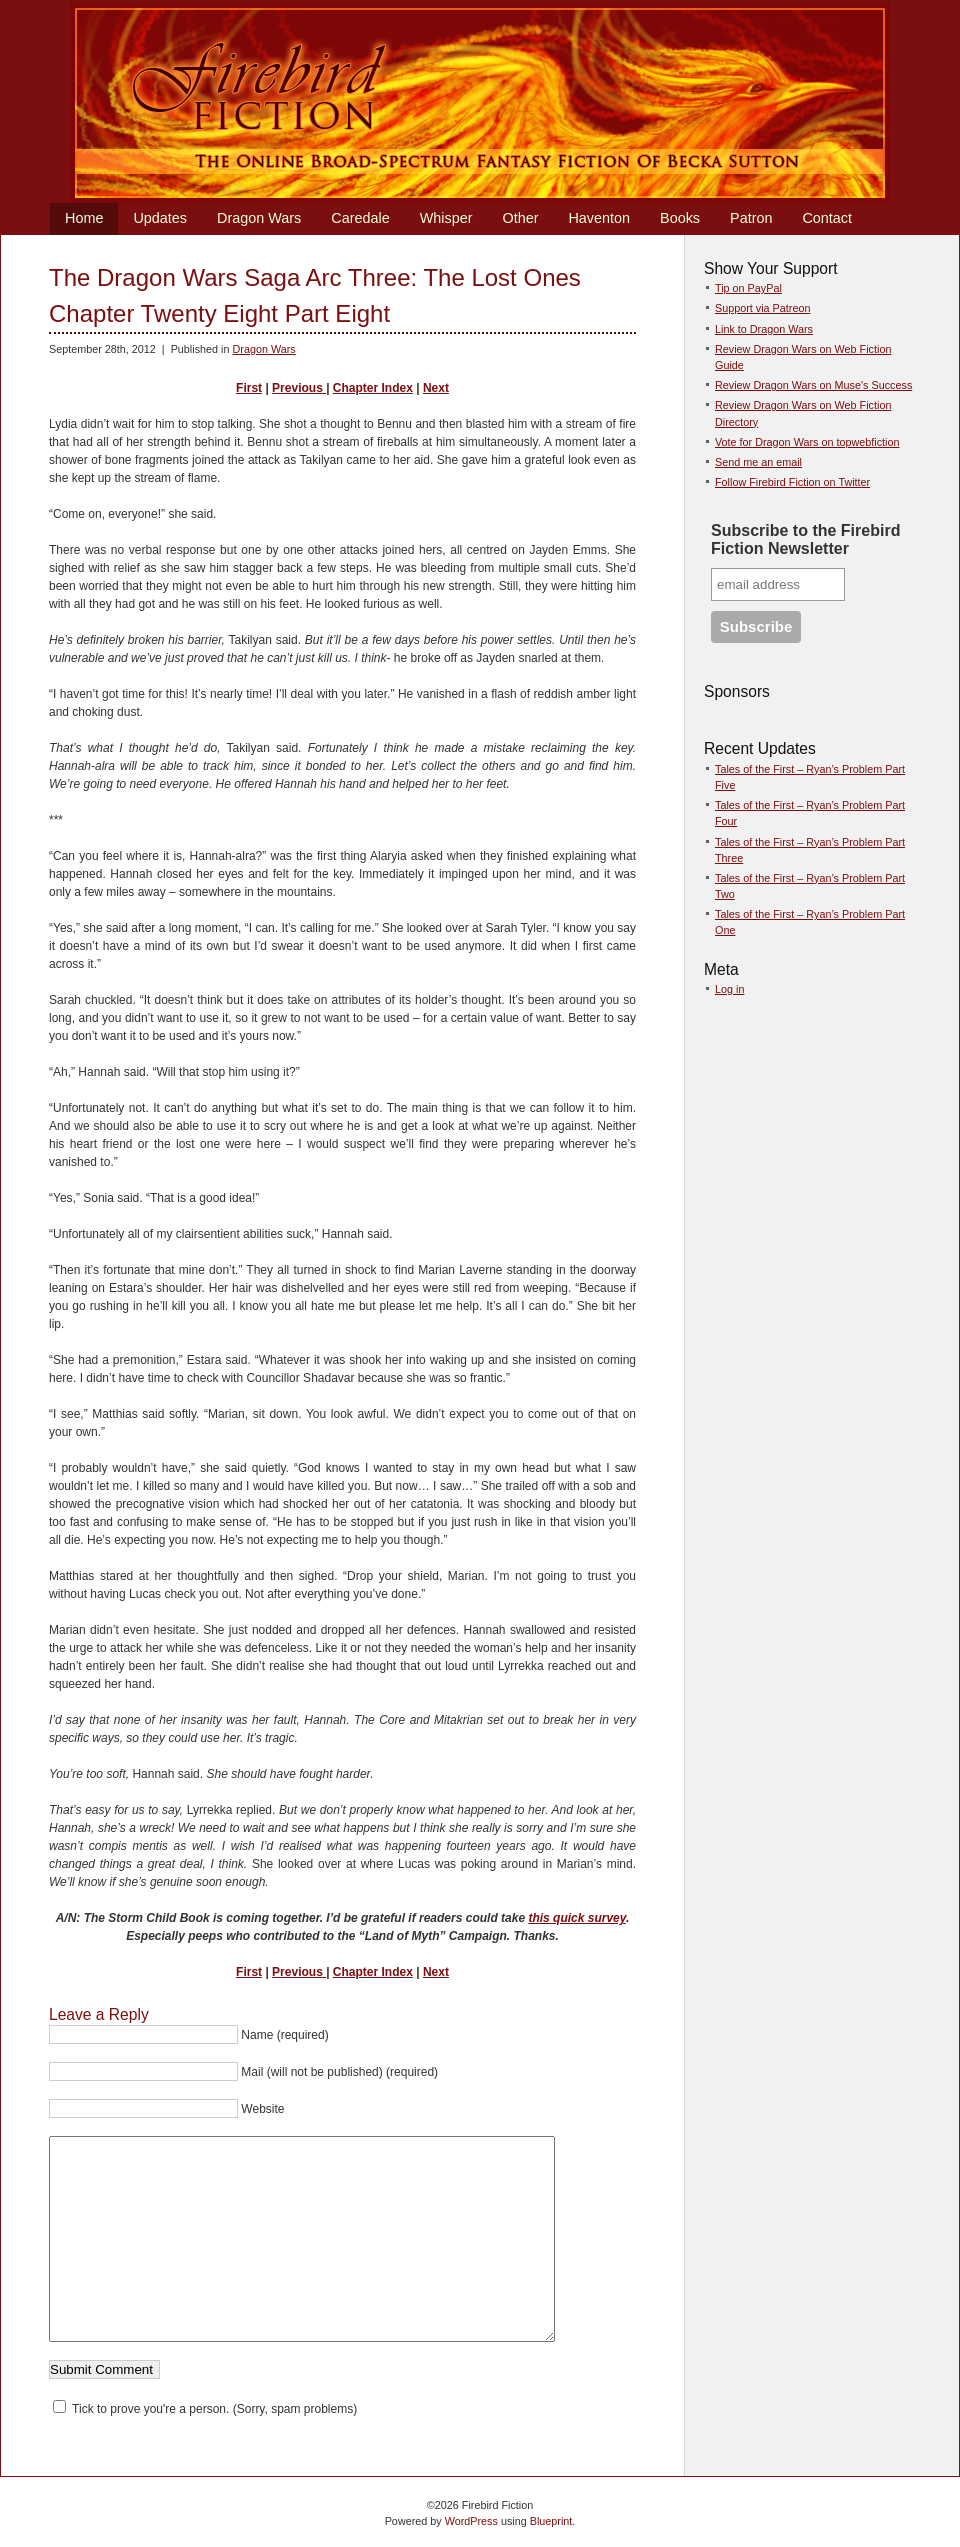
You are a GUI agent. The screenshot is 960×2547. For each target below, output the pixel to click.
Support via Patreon (762, 308)
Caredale (360, 218)
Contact (827, 218)
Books (680, 218)
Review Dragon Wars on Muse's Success (813, 385)
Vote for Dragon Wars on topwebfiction (807, 442)
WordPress (471, 2521)
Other (520, 218)
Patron (751, 218)
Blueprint (551, 2521)
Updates (160, 218)
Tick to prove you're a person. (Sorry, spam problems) (205, 2409)
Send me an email (758, 462)
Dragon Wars (259, 218)
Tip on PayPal (748, 288)
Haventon (599, 218)
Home (84, 218)
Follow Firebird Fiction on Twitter (792, 482)
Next (436, 388)
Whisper (446, 218)
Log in (729, 989)
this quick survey (577, 1918)
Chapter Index (373, 388)
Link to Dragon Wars (764, 329)
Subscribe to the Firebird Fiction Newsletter (805, 539)
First (249, 388)
